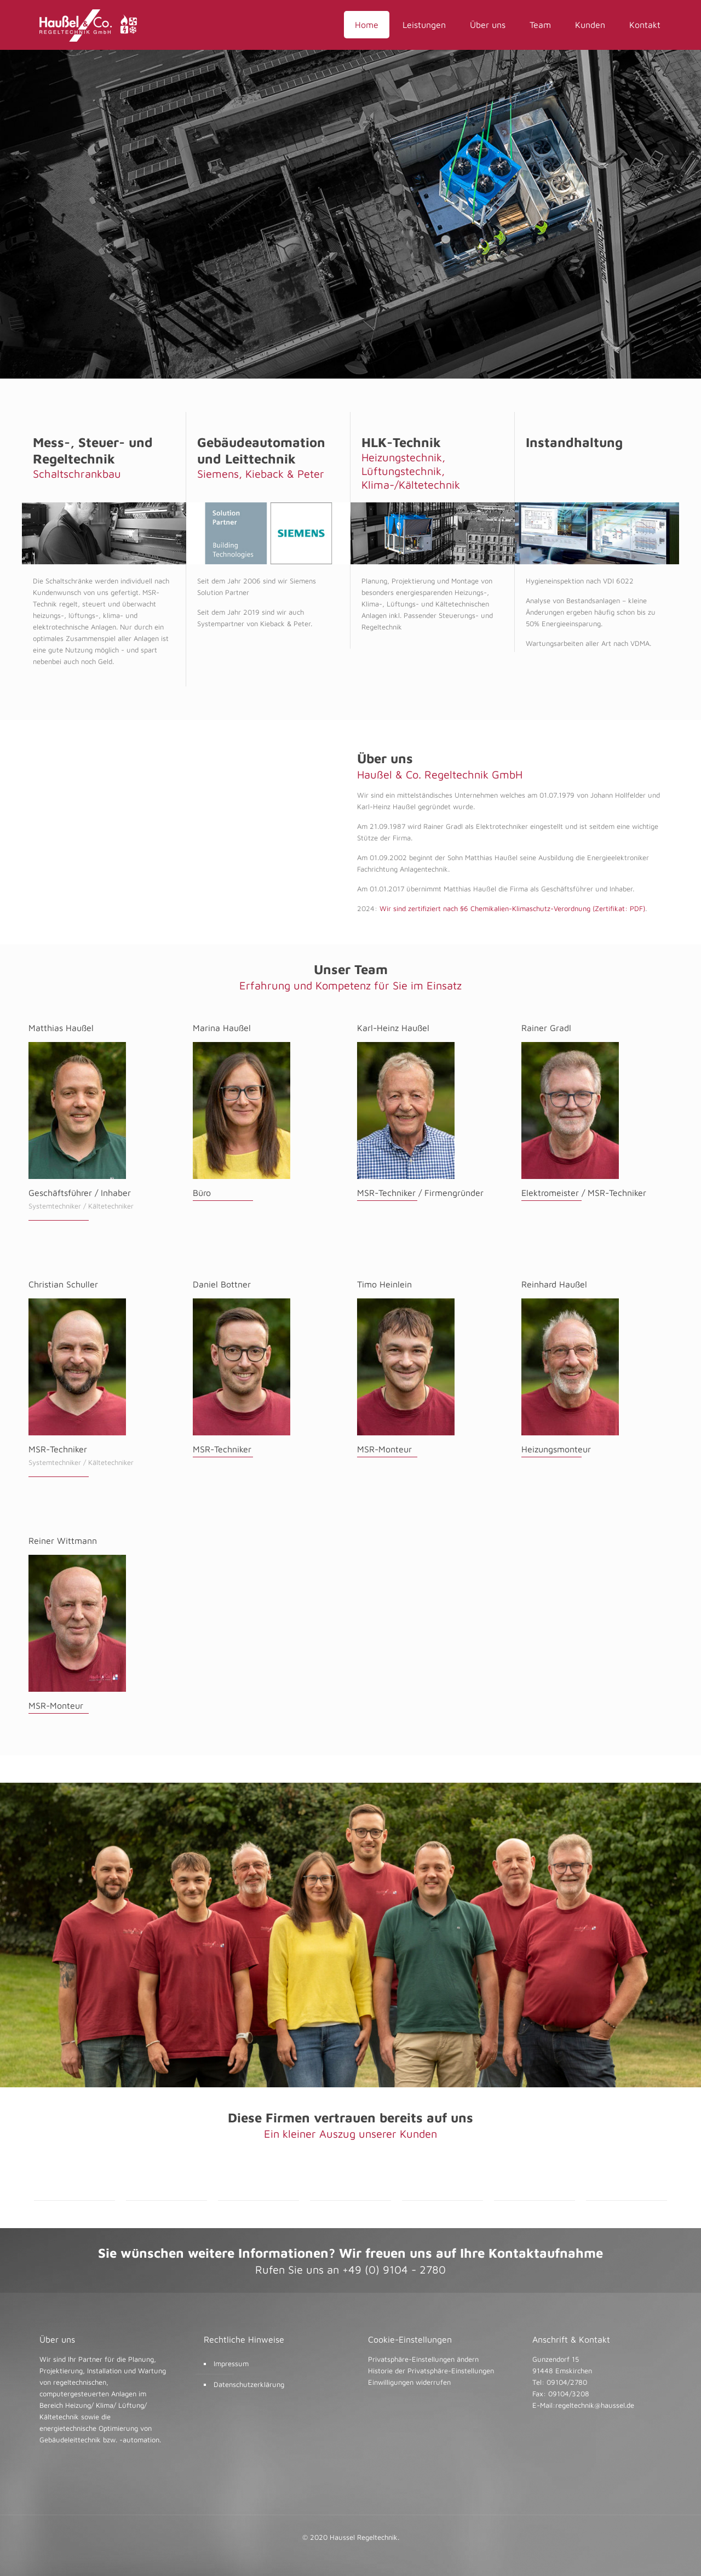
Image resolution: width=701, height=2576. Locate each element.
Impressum (231, 2363)
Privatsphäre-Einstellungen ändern (423, 2359)
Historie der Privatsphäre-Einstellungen (431, 2370)
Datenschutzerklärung (249, 2384)
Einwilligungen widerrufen (409, 2382)
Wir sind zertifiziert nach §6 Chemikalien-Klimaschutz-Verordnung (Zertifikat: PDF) (511, 908)
